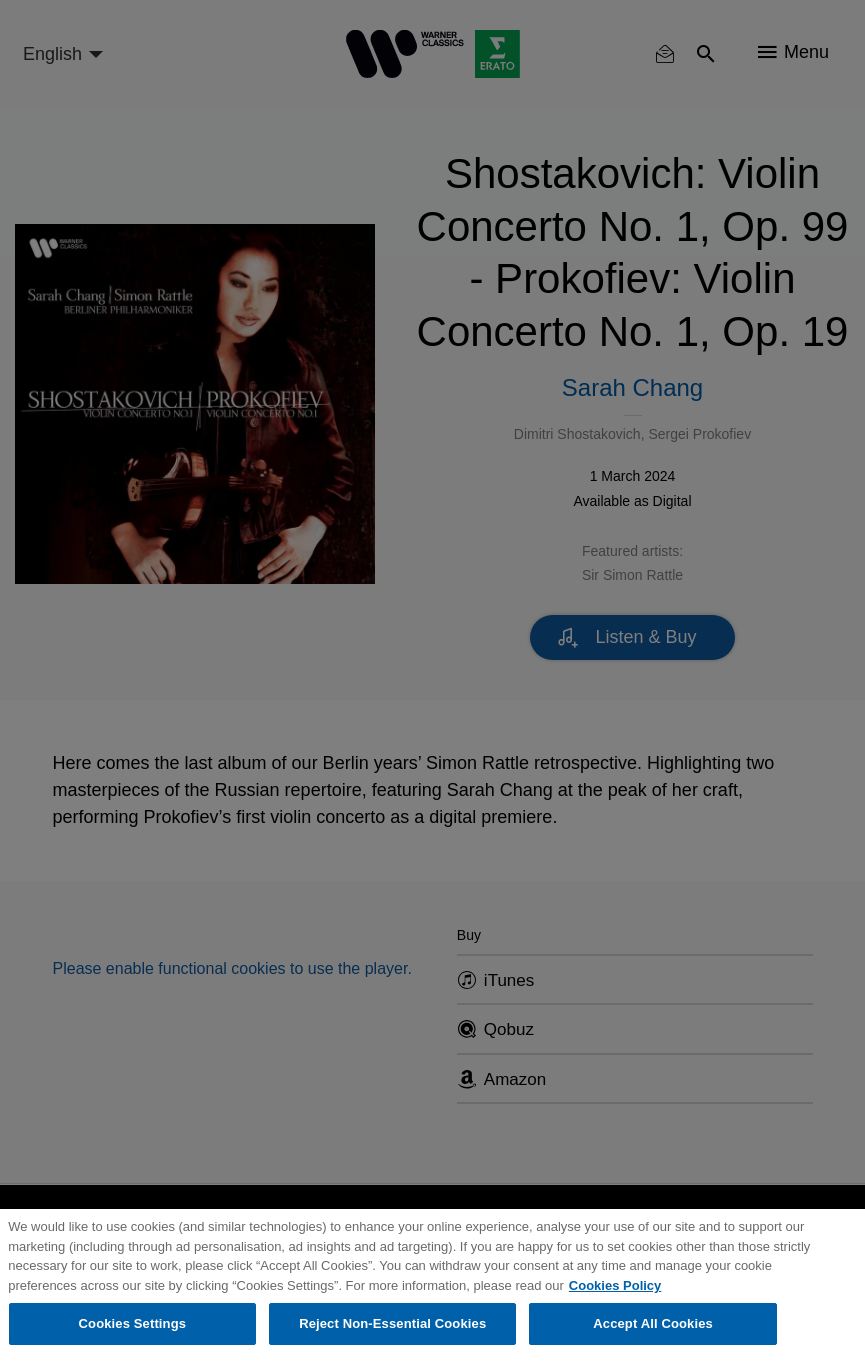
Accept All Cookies (653, 1323)
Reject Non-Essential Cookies (392, 1323)
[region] (432, 1285)
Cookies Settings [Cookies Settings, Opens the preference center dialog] (133, 1323)
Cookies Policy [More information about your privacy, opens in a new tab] (615, 1285)
